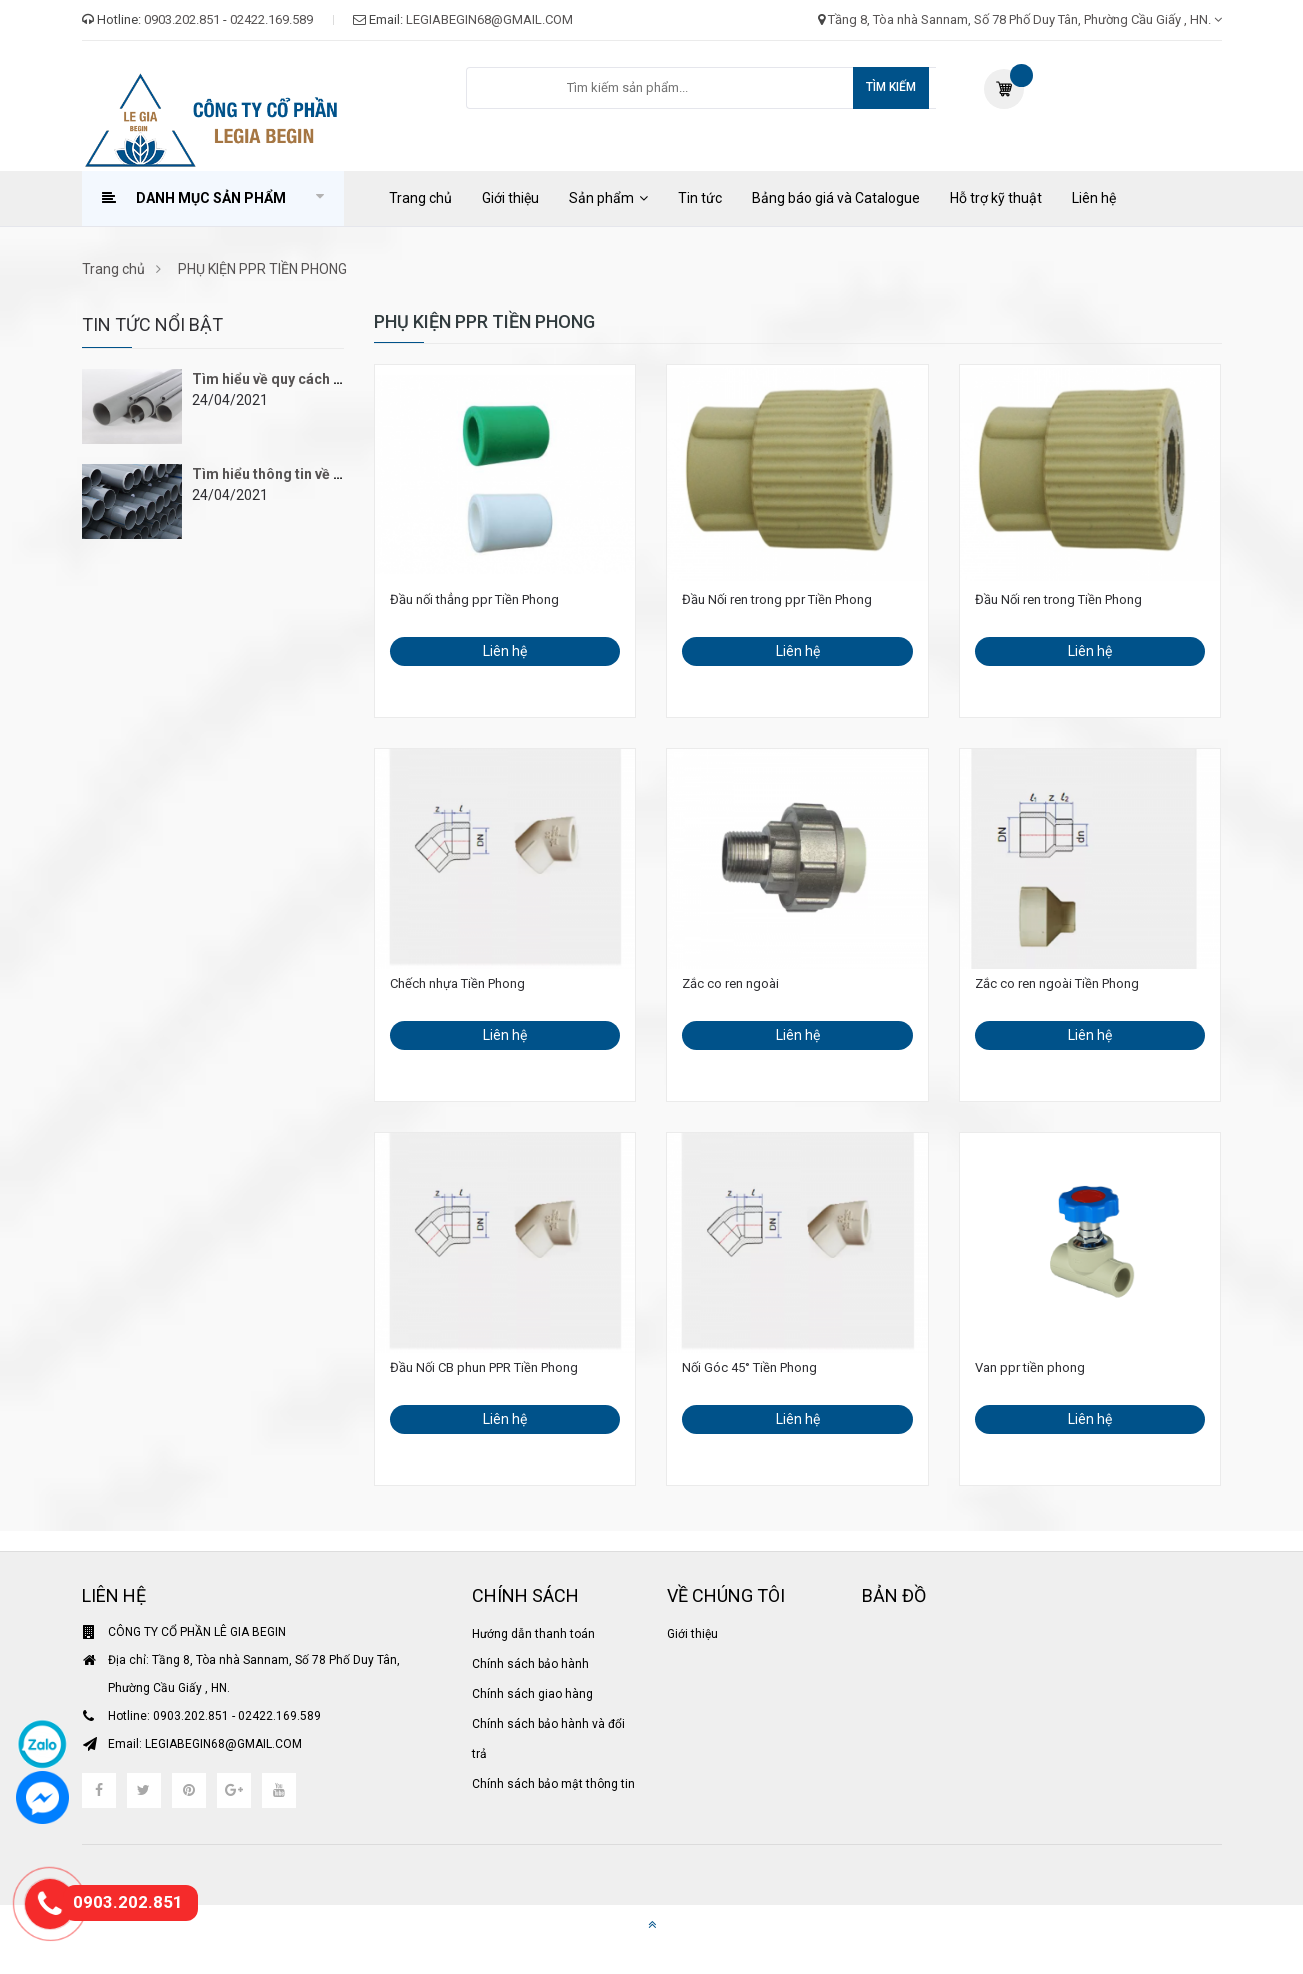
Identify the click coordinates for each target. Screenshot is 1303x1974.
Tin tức (700, 198)
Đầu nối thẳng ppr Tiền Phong (474, 599)
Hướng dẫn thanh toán (533, 1634)
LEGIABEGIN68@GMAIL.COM (489, 19)
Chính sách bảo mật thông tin (553, 1784)
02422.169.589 (271, 19)
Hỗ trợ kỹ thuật (996, 198)
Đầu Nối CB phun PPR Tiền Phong (484, 1367)
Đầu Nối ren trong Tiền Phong (1058, 599)
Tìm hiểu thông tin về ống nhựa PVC (309, 474)
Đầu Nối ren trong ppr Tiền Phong (777, 599)
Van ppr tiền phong (1030, 1367)
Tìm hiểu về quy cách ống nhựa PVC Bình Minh (343, 379)
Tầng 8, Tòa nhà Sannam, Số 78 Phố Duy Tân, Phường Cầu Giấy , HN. (1025, 19)
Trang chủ (420, 198)
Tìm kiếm (891, 87)
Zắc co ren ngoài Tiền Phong (1057, 983)
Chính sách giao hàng (532, 1694)
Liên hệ (1094, 198)
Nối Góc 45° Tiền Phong (749, 1367)
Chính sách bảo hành (530, 1664)
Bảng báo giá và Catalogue (836, 198)
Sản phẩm (601, 198)
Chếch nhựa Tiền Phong (457, 983)
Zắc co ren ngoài (730, 983)
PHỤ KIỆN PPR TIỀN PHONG (258, 269)
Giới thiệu (510, 198)
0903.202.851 (182, 19)
